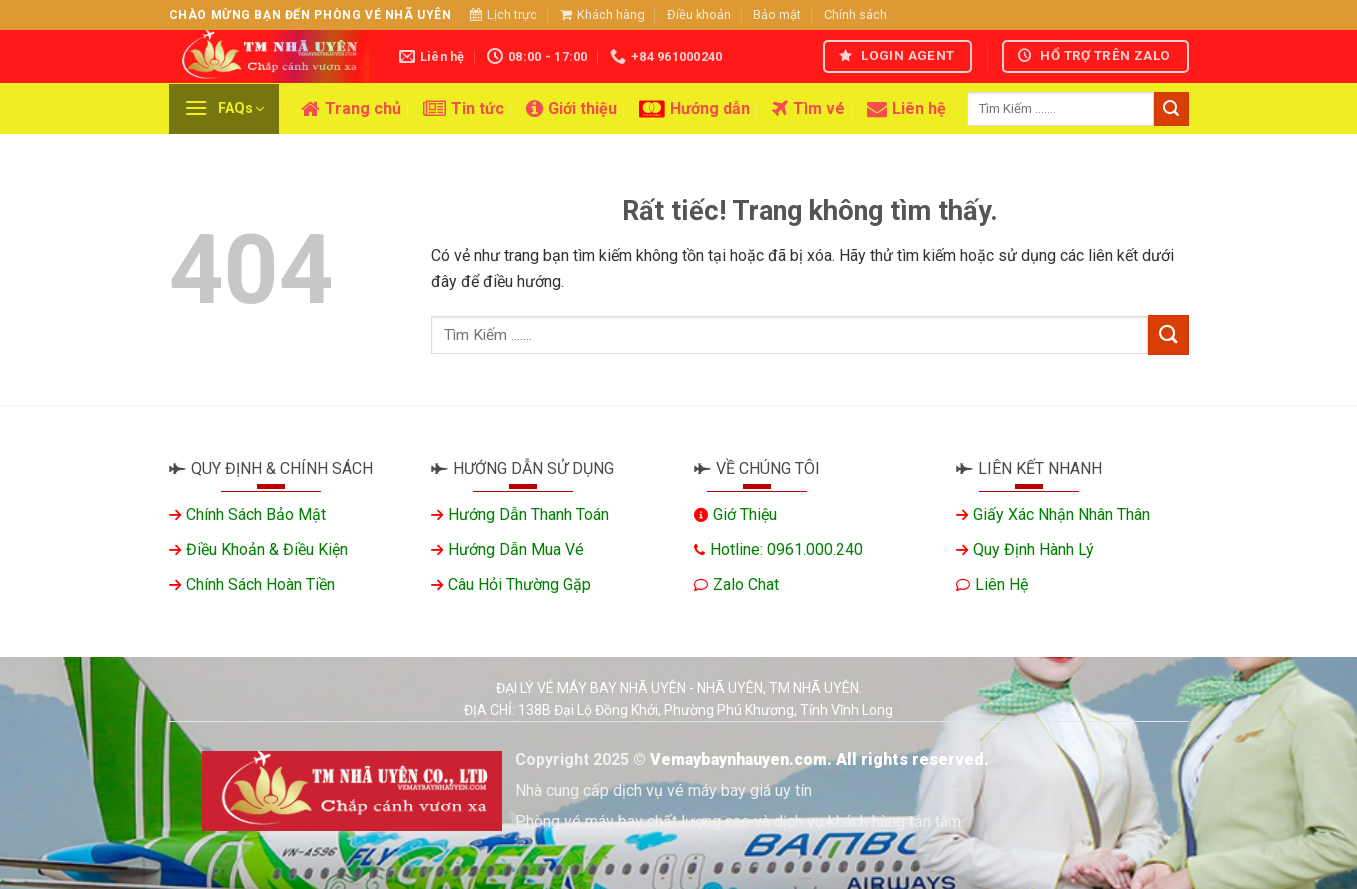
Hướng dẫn (694, 109)
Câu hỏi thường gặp (519, 584)
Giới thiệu (571, 109)
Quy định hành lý (1033, 549)
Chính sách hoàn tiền (260, 584)
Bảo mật (777, 14)
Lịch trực (503, 14)
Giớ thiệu (745, 514)
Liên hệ (906, 109)
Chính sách (855, 14)
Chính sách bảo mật (256, 514)
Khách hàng (602, 14)
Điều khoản (699, 14)
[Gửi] (1171, 109)
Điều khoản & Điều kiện (267, 549)
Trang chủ (351, 109)
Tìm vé (808, 109)
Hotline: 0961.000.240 (786, 549)
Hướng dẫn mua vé (516, 549)
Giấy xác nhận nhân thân (1061, 514)
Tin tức (463, 109)
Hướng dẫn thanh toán (528, 514)
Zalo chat (746, 584)
